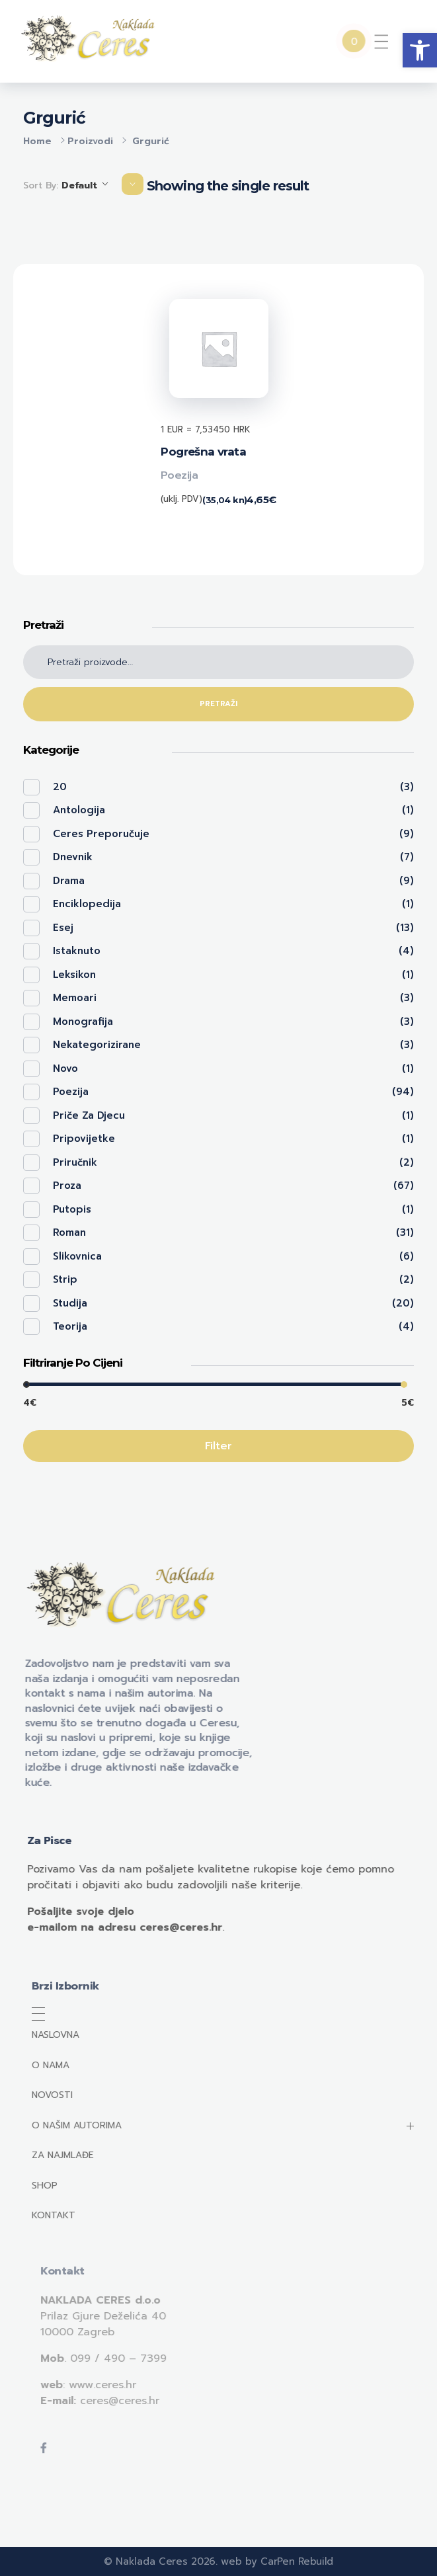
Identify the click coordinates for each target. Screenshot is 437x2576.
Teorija (70, 1326)
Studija (70, 1303)
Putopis (72, 1209)
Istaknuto (76, 951)
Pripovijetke (84, 1138)
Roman (69, 1232)
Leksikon (74, 974)
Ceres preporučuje (101, 833)
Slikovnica (77, 1256)
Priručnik (75, 1162)
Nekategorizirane (97, 1044)
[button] (420, 50)
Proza (67, 1185)
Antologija (79, 810)
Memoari (75, 997)
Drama (69, 880)
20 (60, 787)
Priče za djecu (89, 1115)
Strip (65, 1279)
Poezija (179, 475)
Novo (65, 1068)
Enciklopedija (87, 904)
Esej (63, 927)
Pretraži (218, 703)
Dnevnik (73, 857)
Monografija (83, 1021)
